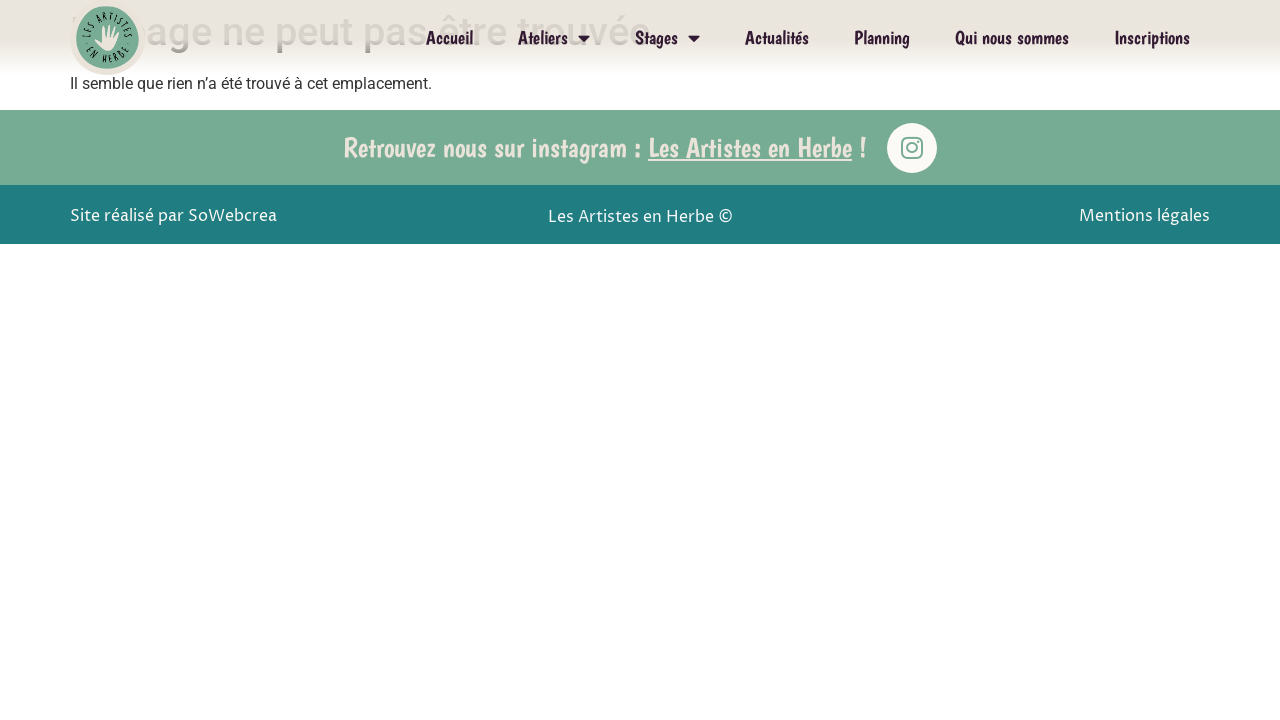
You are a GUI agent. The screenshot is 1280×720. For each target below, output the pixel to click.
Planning (882, 37)
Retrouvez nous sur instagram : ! (605, 147)
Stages (667, 37)
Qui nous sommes (1012, 37)
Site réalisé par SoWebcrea (173, 216)
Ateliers (554, 37)
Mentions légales (1144, 216)
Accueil (449, 37)
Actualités (777, 37)
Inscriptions (1152, 37)
